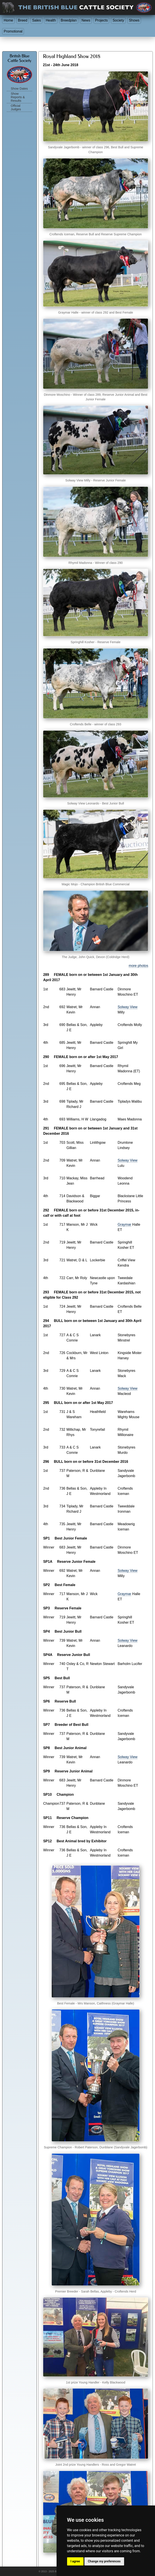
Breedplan (69, 20)
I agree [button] (75, 2561)
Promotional (13, 31)
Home (8, 20)
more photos (138, 966)
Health (51, 20)
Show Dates (19, 88)
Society (118, 20)
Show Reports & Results (18, 97)
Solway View (127, 1007)
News (86, 20)
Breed (22, 20)
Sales (36, 20)
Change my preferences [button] (104, 2561)
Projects (101, 20)
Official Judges (16, 107)
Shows (134, 20)
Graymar (124, 1224)
